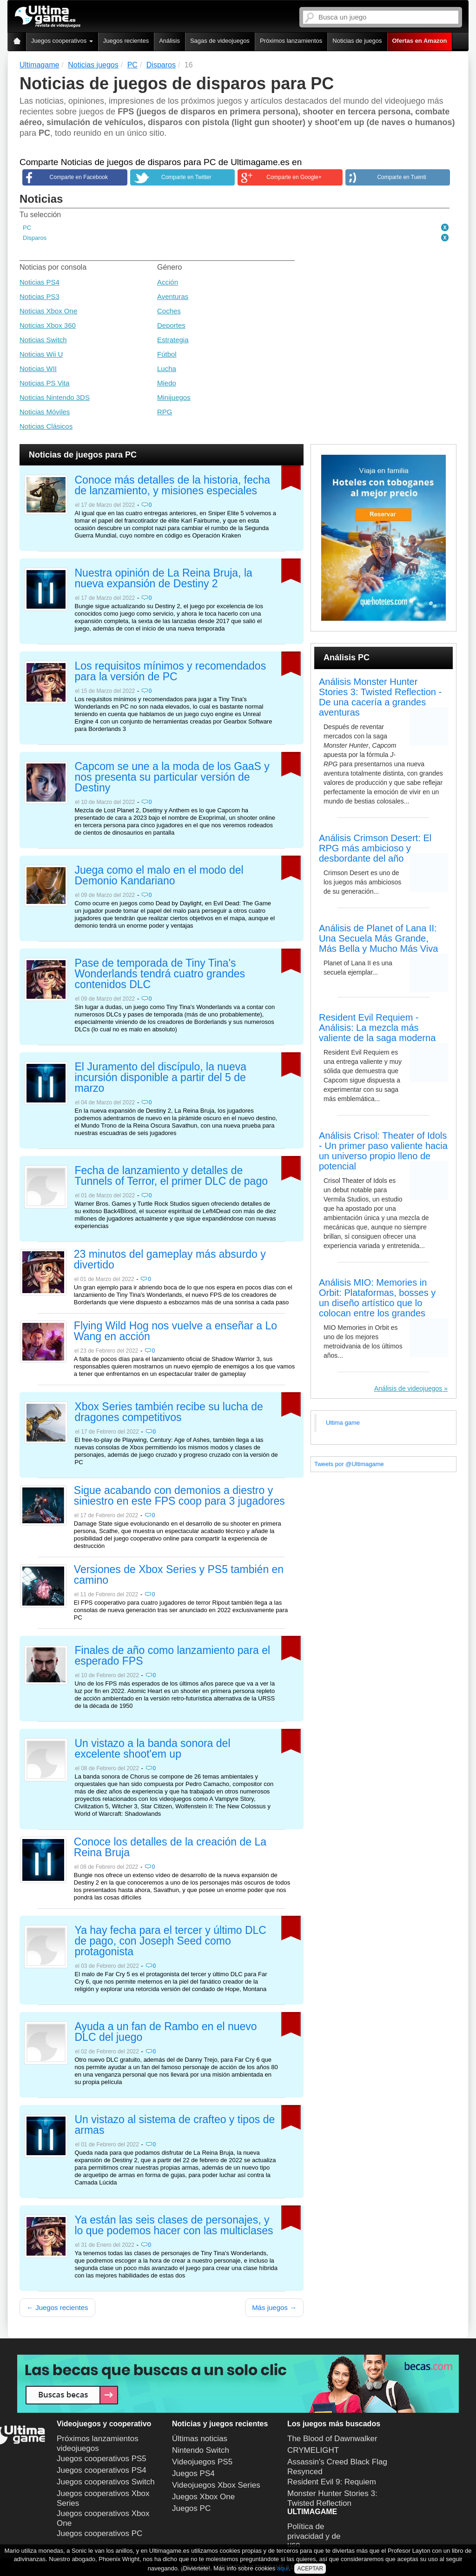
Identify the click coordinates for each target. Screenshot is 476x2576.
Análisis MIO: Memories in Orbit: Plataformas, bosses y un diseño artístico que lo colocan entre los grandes (377, 1297)
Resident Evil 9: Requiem (331, 2481)
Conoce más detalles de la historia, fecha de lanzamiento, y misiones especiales (173, 486)
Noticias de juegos (357, 40)
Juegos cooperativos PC (99, 2533)
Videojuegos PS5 (202, 2461)
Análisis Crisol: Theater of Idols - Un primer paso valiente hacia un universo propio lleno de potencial (383, 1150)
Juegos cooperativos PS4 (101, 2470)
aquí (283, 2568)
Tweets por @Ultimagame (349, 1464)
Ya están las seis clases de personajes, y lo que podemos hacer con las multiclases (174, 2226)
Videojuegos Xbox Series (216, 2485)
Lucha (166, 368)
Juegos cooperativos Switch (106, 2481)
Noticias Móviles (45, 412)
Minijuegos (174, 397)
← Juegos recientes (57, 2307)
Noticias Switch (43, 340)
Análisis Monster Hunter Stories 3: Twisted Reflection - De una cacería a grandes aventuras (380, 697)
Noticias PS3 (40, 296)
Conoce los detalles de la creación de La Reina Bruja (170, 1848)
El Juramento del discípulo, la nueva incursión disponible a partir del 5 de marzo (161, 1078)
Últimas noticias (199, 2438)
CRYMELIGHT (313, 2450)
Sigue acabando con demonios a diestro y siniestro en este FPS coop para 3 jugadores (179, 1496)
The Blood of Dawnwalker (332, 2438)
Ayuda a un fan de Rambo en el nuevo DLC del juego (166, 2032)
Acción (167, 282)
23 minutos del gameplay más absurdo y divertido (170, 1260)
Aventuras (172, 296)
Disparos (34, 237)
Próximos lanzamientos (291, 40)
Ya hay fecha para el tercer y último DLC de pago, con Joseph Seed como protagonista (170, 1941)
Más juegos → (274, 2307)
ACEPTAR (310, 2568)
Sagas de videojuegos (220, 40)
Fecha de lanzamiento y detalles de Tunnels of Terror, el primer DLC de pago (171, 1176)
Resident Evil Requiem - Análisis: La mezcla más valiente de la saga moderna (377, 1027)
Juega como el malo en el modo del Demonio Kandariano (159, 876)
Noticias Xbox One (48, 311)
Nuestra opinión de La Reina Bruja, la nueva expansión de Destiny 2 (163, 579)
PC (27, 227)
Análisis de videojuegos (408, 1388)
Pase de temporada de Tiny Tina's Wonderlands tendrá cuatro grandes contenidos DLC (160, 974)
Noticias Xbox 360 (48, 325)
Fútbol (167, 354)
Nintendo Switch (200, 2450)
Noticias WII (38, 368)
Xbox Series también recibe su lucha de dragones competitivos (169, 1412)
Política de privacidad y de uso (313, 2535)
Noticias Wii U (41, 354)
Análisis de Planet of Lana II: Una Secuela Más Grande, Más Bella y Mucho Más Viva (378, 938)
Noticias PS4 (40, 282)
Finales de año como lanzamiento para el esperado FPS (173, 1656)
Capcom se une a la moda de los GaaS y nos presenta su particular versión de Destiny (172, 777)
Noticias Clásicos (46, 426)
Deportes (171, 325)
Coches (169, 311)
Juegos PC (191, 2508)
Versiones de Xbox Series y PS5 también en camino (179, 1575)
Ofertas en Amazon (419, 40)
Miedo (166, 383)
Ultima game (343, 1422)
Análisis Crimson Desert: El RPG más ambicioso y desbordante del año (375, 848)
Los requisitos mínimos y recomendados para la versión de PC (170, 672)
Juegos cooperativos (62, 40)
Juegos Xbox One (203, 2496)
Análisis (169, 40)
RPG (164, 412)
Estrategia (173, 340)
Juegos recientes (126, 40)
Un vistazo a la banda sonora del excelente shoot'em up (153, 1749)
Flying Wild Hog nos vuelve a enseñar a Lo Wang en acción (175, 1331)
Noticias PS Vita (44, 383)
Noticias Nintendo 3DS (55, 397)
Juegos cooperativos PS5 (101, 2458)
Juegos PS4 (193, 2473)
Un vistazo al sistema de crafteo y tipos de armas (175, 2125)
